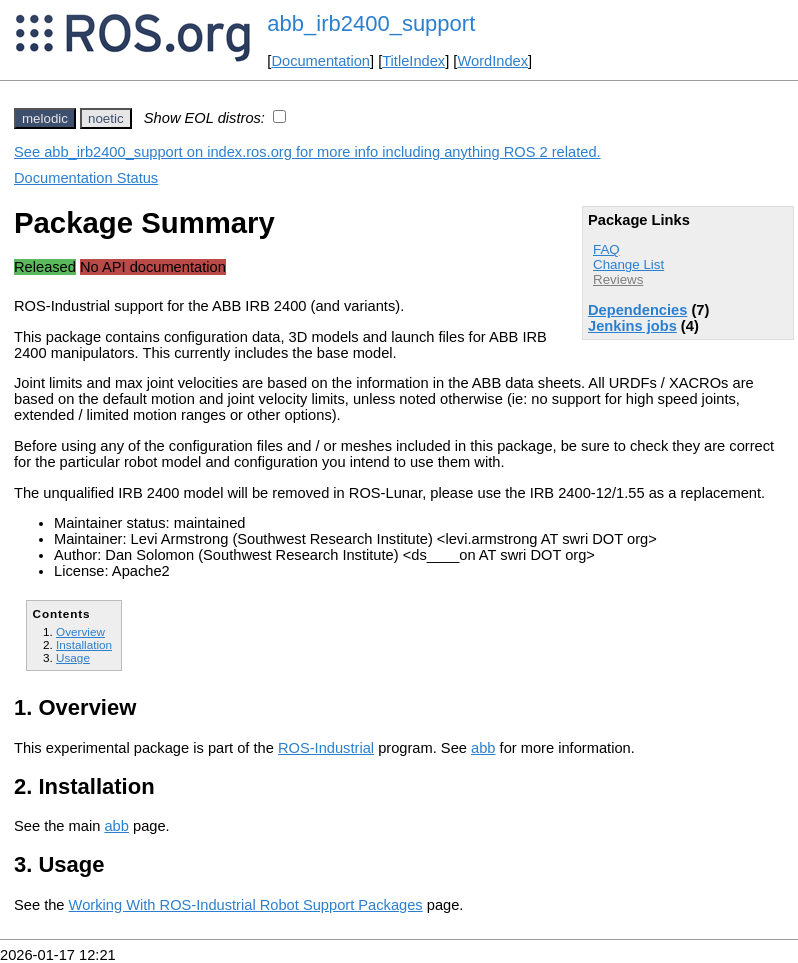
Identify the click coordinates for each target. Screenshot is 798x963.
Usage (73, 657)
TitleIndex (413, 61)
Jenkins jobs (632, 326)
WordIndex (492, 61)
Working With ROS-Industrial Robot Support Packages (246, 905)
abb (483, 748)
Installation (84, 644)
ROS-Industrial (326, 748)
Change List (628, 264)
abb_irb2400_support (371, 23)
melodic (45, 118)
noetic (106, 118)
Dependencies (637, 310)
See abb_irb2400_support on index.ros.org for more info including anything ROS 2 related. (307, 152)
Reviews (618, 279)
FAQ (606, 249)
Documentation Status (86, 178)
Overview (80, 631)
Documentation (320, 61)
